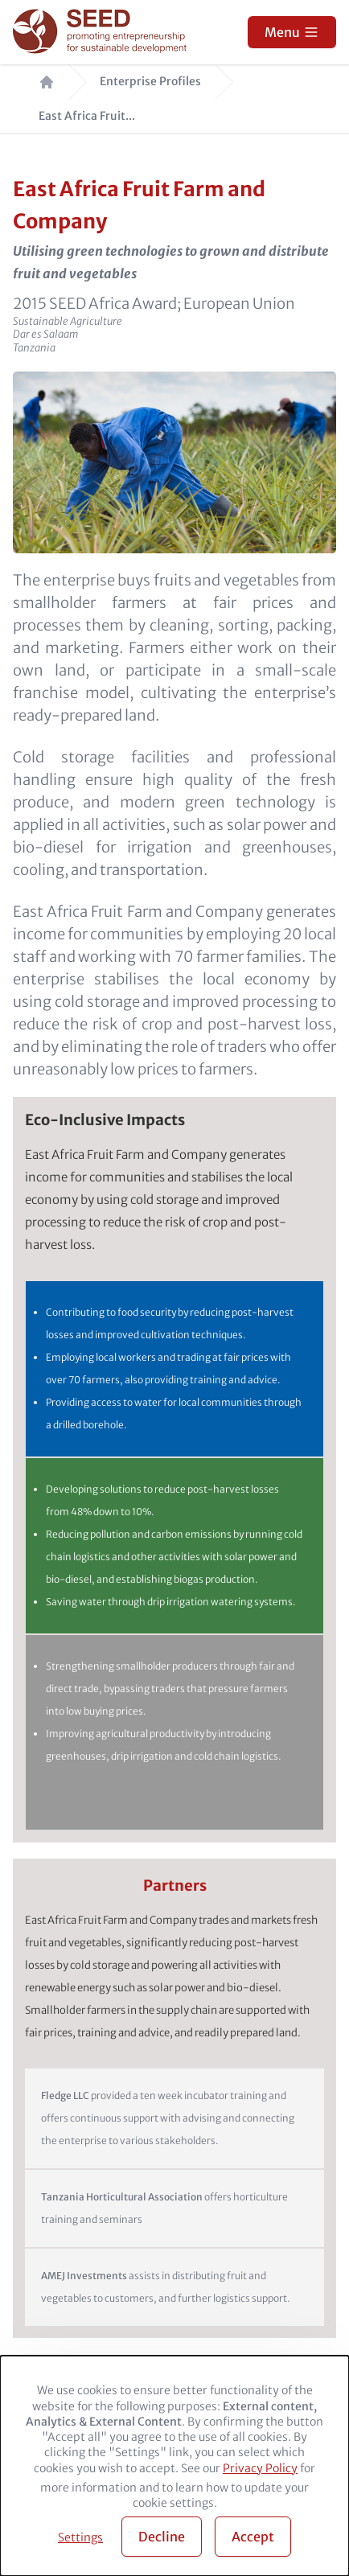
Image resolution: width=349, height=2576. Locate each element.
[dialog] (174, 2466)
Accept (253, 2537)
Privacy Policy (260, 2468)
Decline (161, 2537)
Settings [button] (80, 2537)
